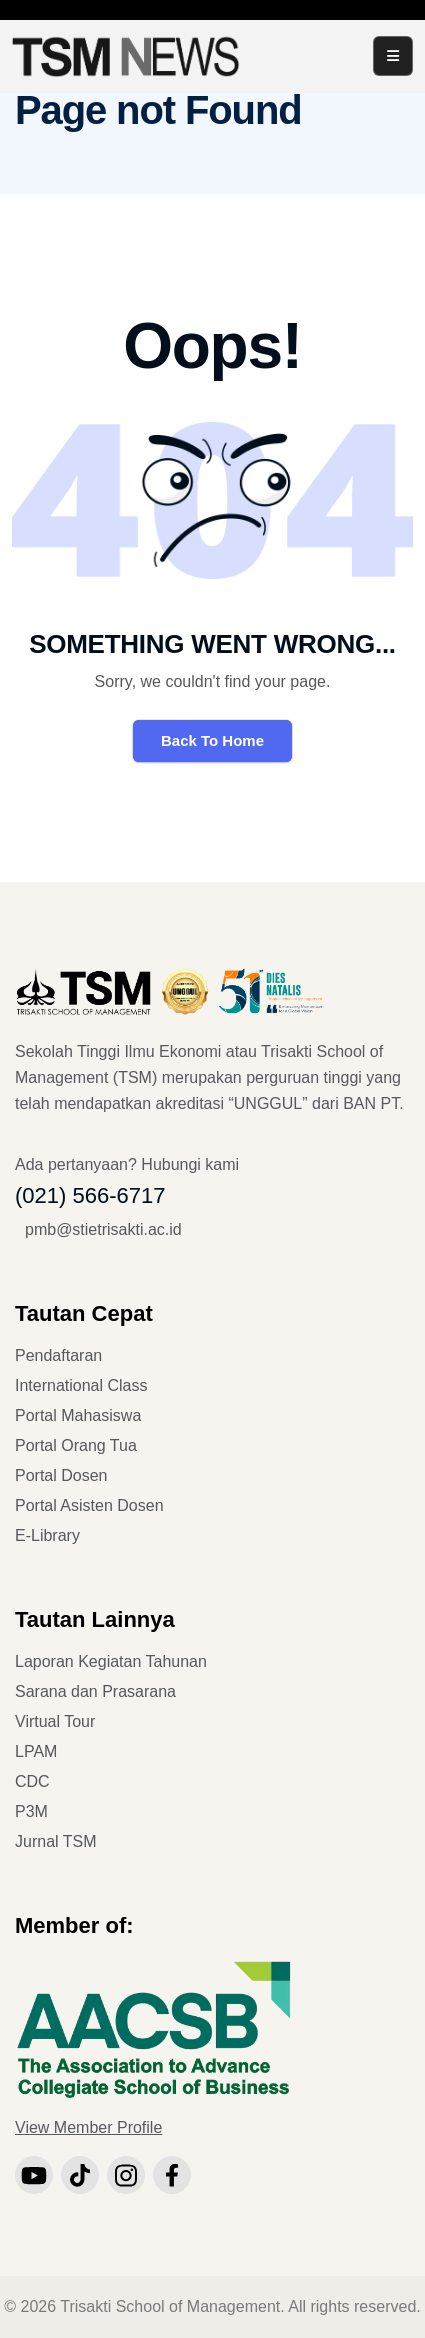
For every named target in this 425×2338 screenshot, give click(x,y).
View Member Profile (88, 2127)
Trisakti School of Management (170, 2306)
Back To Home (212, 740)
